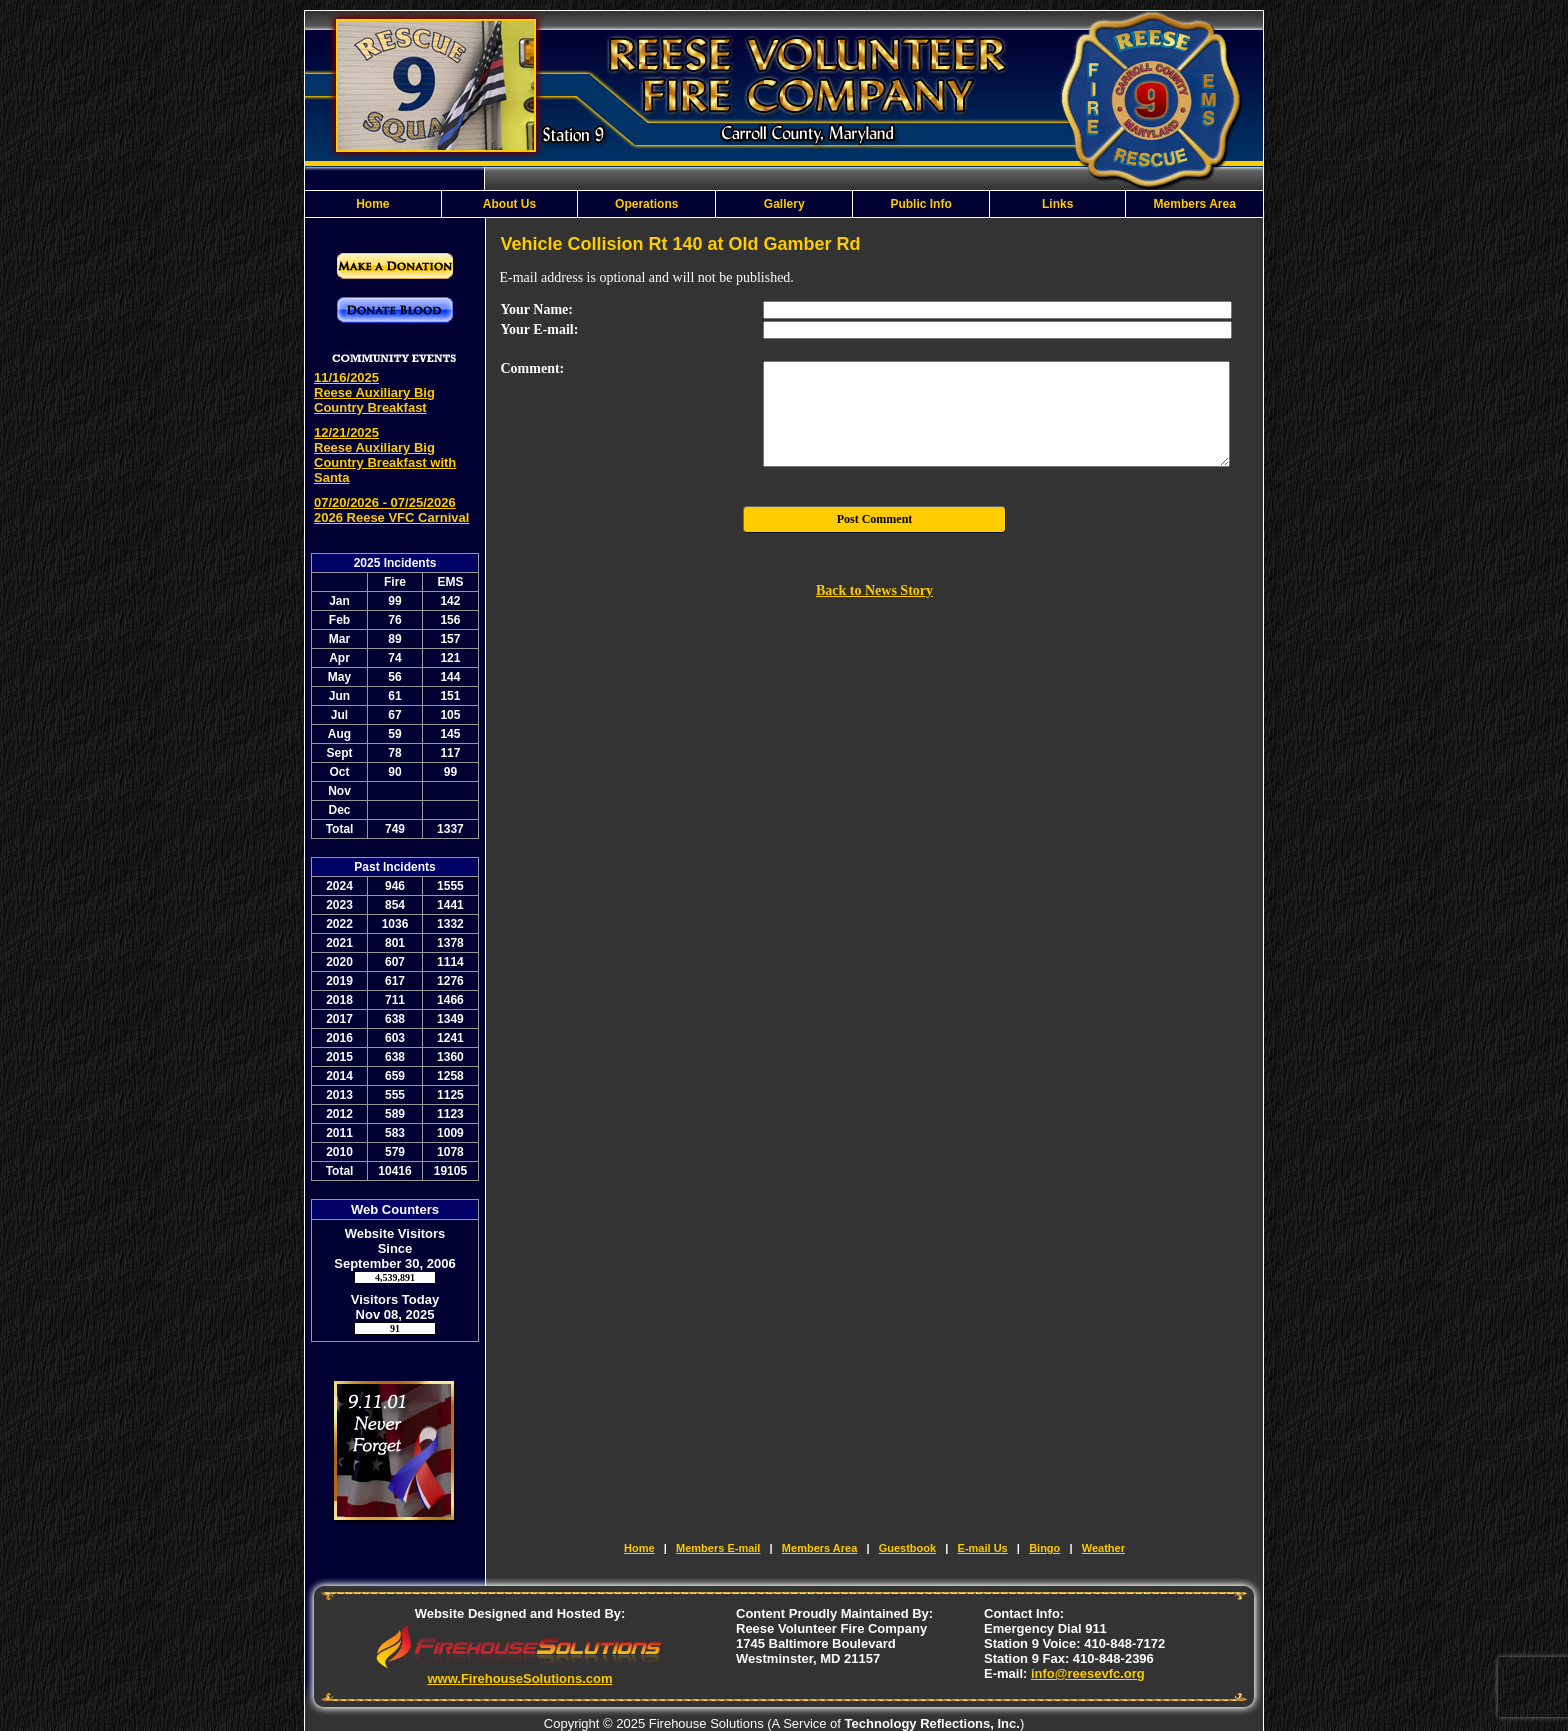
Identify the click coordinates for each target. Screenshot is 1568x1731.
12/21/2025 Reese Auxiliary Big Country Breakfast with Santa (385, 455)
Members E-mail (718, 1548)
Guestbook (907, 1548)
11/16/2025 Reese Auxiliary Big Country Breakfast (374, 392)
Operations (646, 204)
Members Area (1195, 204)
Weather (1103, 1548)
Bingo (1044, 1548)
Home (372, 204)
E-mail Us (983, 1548)
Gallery (784, 204)
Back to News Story (874, 590)
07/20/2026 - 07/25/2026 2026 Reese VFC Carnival (391, 510)
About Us (509, 204)
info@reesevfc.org (1088, 1673)
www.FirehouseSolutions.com (519, 1678)
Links (1057, 204)
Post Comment (875, 519)
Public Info (920, 204)
